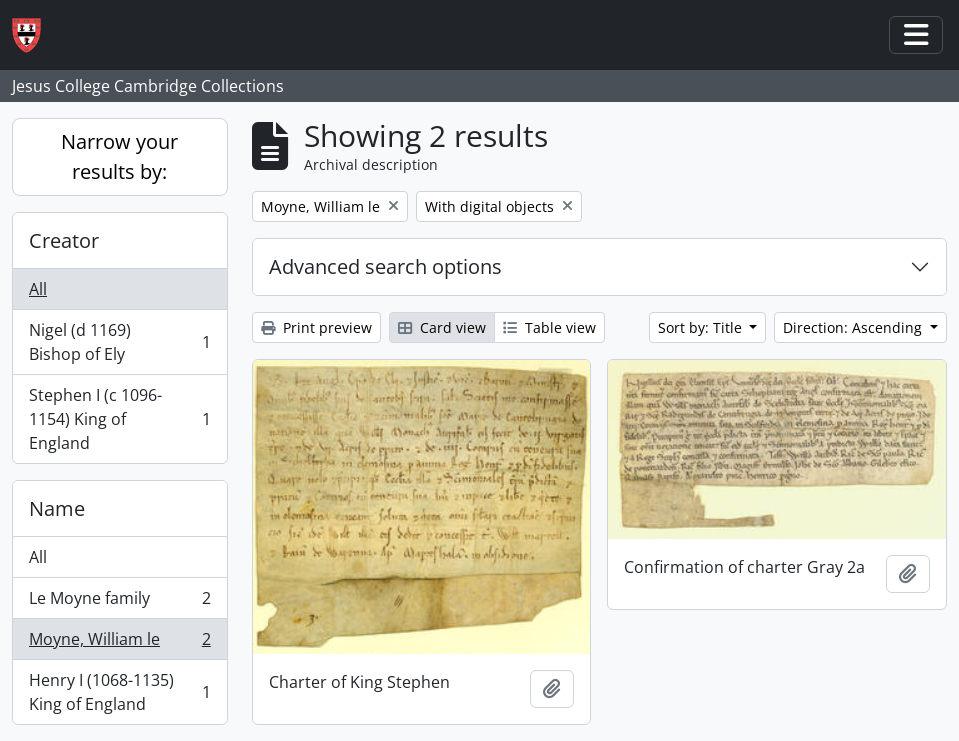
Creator (64, 240)
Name (57, 508)
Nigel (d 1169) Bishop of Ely (119, 342)
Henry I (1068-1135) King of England (119, 692)
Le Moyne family (119, 602)
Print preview (316, 327)
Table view (549, 327)
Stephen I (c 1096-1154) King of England (119, 419)
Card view (442, 327)
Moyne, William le (119, 643)
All (38, 289)
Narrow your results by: (119, 156)
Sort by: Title (702, 327)
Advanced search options (385, 266)
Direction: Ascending (854, 327)
